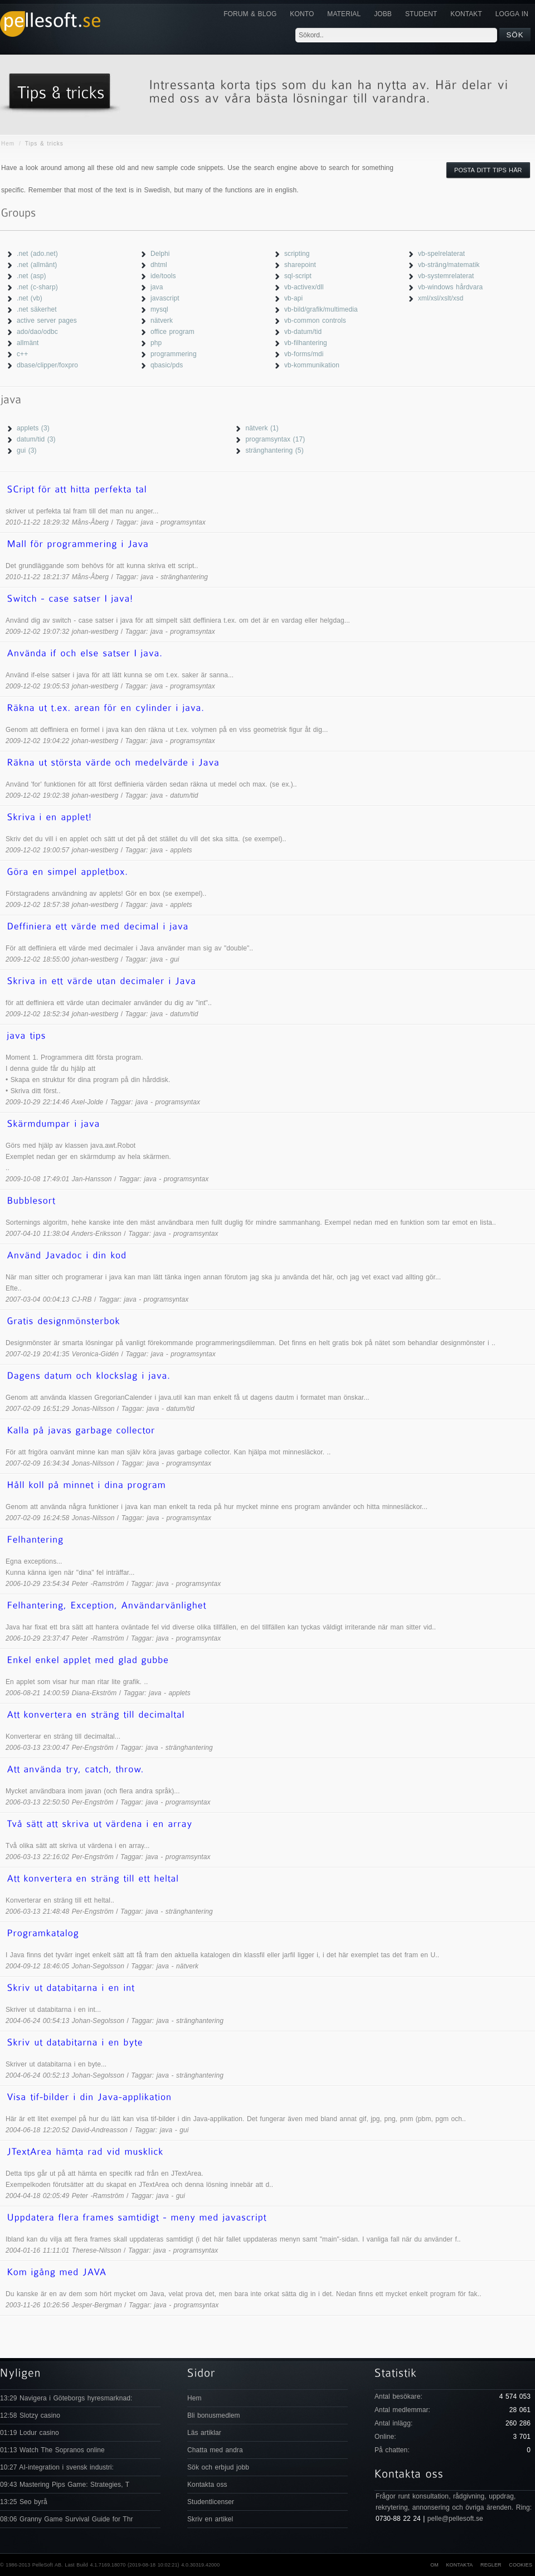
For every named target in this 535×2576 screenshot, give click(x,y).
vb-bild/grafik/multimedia (321, 309)
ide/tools (163, 276)
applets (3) (33, 428)
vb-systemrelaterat (446, 276)
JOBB (383, 14)
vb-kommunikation (311, 365)
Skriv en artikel (210, 2519)
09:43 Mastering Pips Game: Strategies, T (64, 2484)
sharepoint (300, 265)
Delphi (160, 254)
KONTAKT (465, 14)
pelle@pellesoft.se (455, 2518)
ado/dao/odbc (37, 332)
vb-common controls (315, 320)
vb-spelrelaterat (441, 254)
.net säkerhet (37, 309)
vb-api (293, 298)
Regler (491, 2565)
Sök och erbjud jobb (218, 2467)
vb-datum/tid (303, 332)
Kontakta (459, 2565)
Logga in (511, 14)
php (156, 343)
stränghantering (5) (274, 450)
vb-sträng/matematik (449, 265)
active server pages (47, 320)
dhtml (158, 265)
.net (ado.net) (37, 254)
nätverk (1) (261, 428)
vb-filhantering (305, 343)
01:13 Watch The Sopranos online (52, 2450)
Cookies (520, 2565)
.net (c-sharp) (37, 287)
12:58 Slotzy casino (30, 2415)
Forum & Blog (249, 14)
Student (421, 14)
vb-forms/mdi (304, 354)
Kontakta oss (207, 2484)
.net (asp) (31, 276)
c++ (22, 354)
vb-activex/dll (304, 287)
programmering (173, 354)
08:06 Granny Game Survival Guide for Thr (66, 2519)
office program (172, 332)
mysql (159, 309)
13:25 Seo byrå (23, 2502)
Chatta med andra (215, 2450)
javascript (164, 298)
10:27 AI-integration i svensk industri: (57, 2467)
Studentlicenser (210, 2502)
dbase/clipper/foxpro (47, 365)
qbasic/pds (166, 365)
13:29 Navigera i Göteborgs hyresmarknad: (66, 2398)
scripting (297, 254)
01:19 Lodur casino (29, 2433)
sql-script (298, 276)
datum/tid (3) (36, 439)
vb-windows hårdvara (450, 287)
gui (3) (27, 450)
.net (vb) (29, 298)
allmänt (27, 343)
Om (434, 2565)
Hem (7, 143)
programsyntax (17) (275, 439)
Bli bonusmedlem (213, 2415)
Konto (302, 14)
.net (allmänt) (37, 265)
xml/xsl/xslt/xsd (441, 298)
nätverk (161, 320)
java (156, 287)
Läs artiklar (204, 2433)
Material (344, 14)
